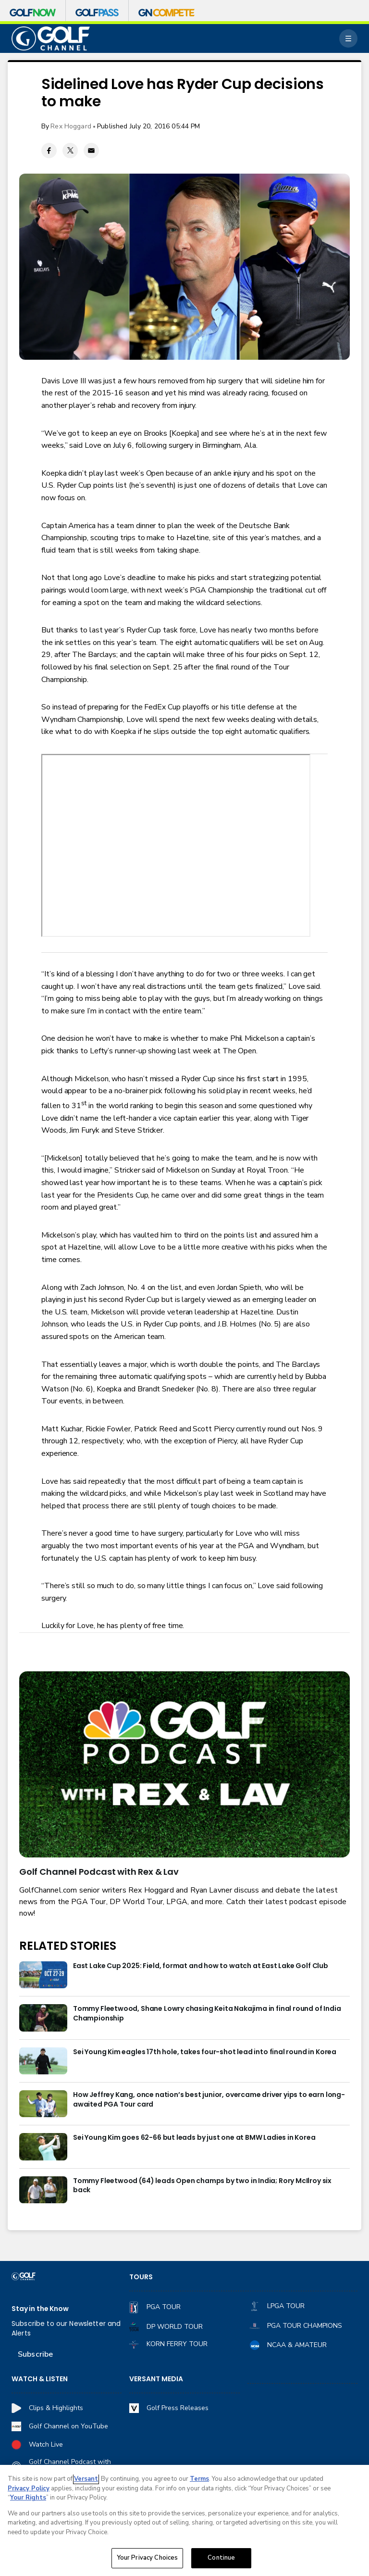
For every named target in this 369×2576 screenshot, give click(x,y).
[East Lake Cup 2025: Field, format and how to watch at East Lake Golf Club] (43, 1974)
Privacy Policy (28, 2488)
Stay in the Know (40, 2308)
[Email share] (91, 150)
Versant (86, 2479)
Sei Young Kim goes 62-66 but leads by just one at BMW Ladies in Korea (194, 2137)
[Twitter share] (70, 150)
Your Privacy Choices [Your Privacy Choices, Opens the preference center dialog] (147, 2557)
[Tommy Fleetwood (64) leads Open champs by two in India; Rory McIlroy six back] (43, 2189)
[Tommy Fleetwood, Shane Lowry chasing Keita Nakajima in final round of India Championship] (43, 2017)
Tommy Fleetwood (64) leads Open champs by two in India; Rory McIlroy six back (202, 2185)
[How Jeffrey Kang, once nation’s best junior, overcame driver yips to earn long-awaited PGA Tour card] (43, 2103)
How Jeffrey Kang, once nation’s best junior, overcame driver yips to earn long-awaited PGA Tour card (209, 2099)
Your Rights (28, 2497)
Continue (221, 2557)
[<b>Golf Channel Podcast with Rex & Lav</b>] (184, 1764)
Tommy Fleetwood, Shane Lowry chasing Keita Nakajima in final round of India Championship (207, 2013)
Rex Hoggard (70, 126)
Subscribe (35, 2354)
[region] (184, 2520)
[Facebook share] (49, 150)
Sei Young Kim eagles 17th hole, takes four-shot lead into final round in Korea (204, 2052)
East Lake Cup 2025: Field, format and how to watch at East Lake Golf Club (200, 1965)
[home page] (51, 38)
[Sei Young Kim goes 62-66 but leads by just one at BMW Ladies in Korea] (43, 2146)
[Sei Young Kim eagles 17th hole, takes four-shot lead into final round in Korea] (43, 2060)
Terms (199, 2479)
